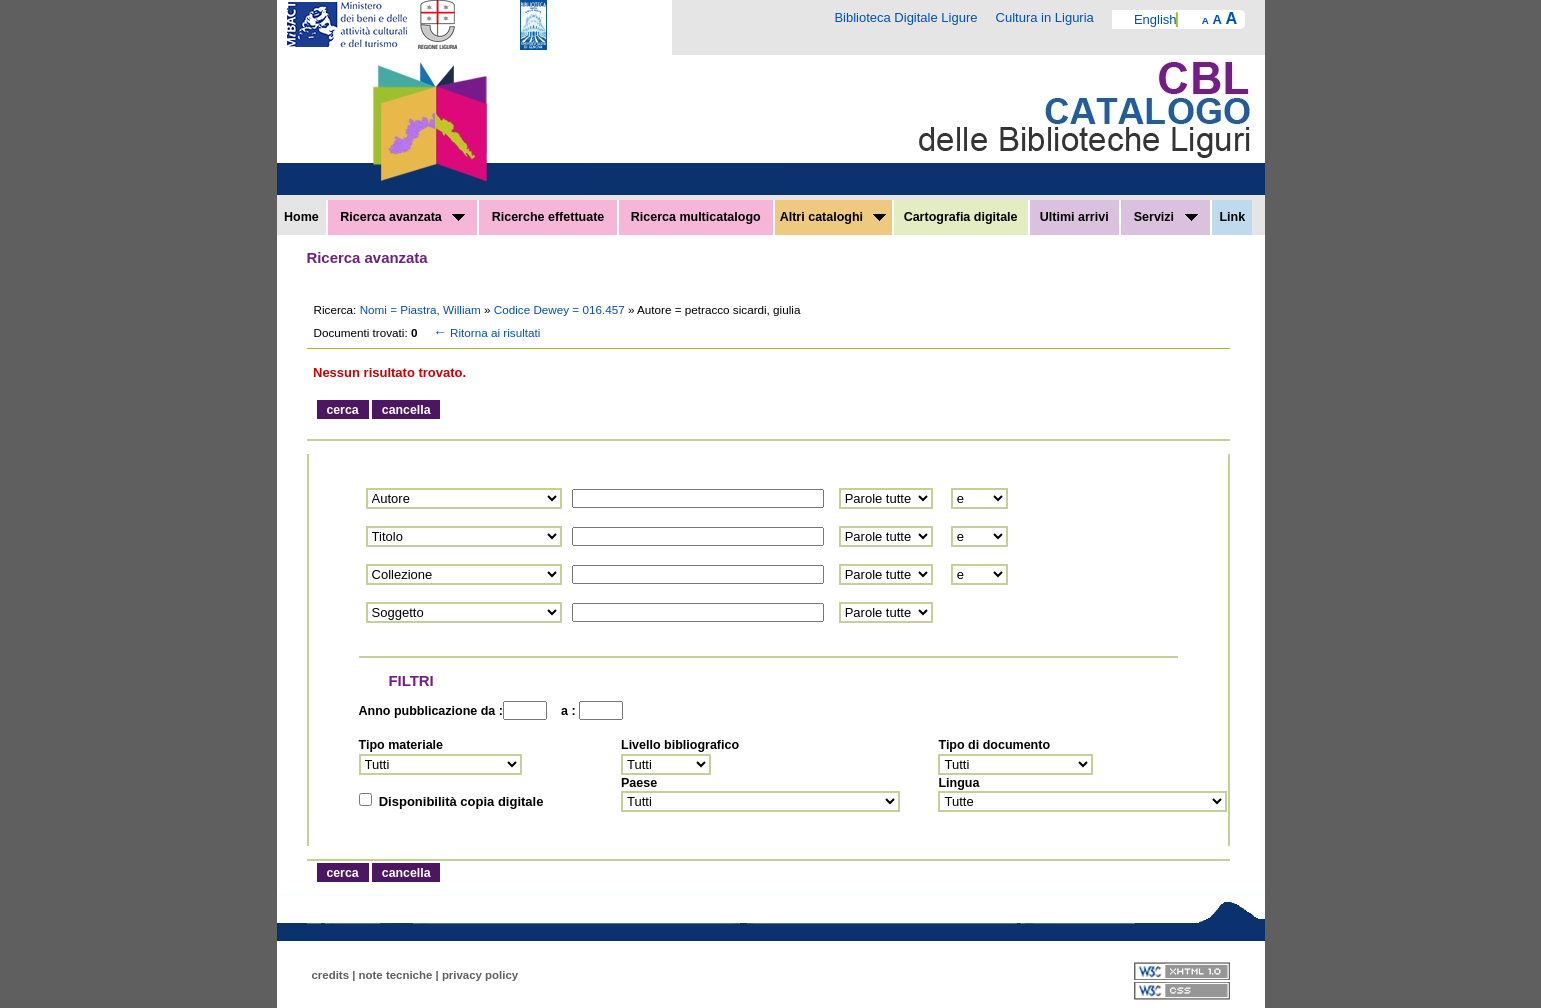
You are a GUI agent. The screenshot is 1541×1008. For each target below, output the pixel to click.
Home (301, 217)
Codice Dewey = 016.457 (561, 309)
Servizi (1166, 217)
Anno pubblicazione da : (431, 711)
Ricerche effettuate (548, 217)
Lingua (958, 783)
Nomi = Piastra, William (422, 309)
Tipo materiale (401, 745)
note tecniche (396, 975)
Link (1232, 217)
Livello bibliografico (680, 745)
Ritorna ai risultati (485, 332)
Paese (639, 783)
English (1155, 19)
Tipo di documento (994, 745)
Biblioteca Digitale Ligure (905, 17)
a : (565, 711)
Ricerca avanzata (402, 217)
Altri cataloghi (833, 217)
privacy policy (480, 975)
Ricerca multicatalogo (696, 217)
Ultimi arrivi (1074, 217)
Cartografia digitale (961, 217)
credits (331, 975)
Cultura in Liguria (1045, 17)
